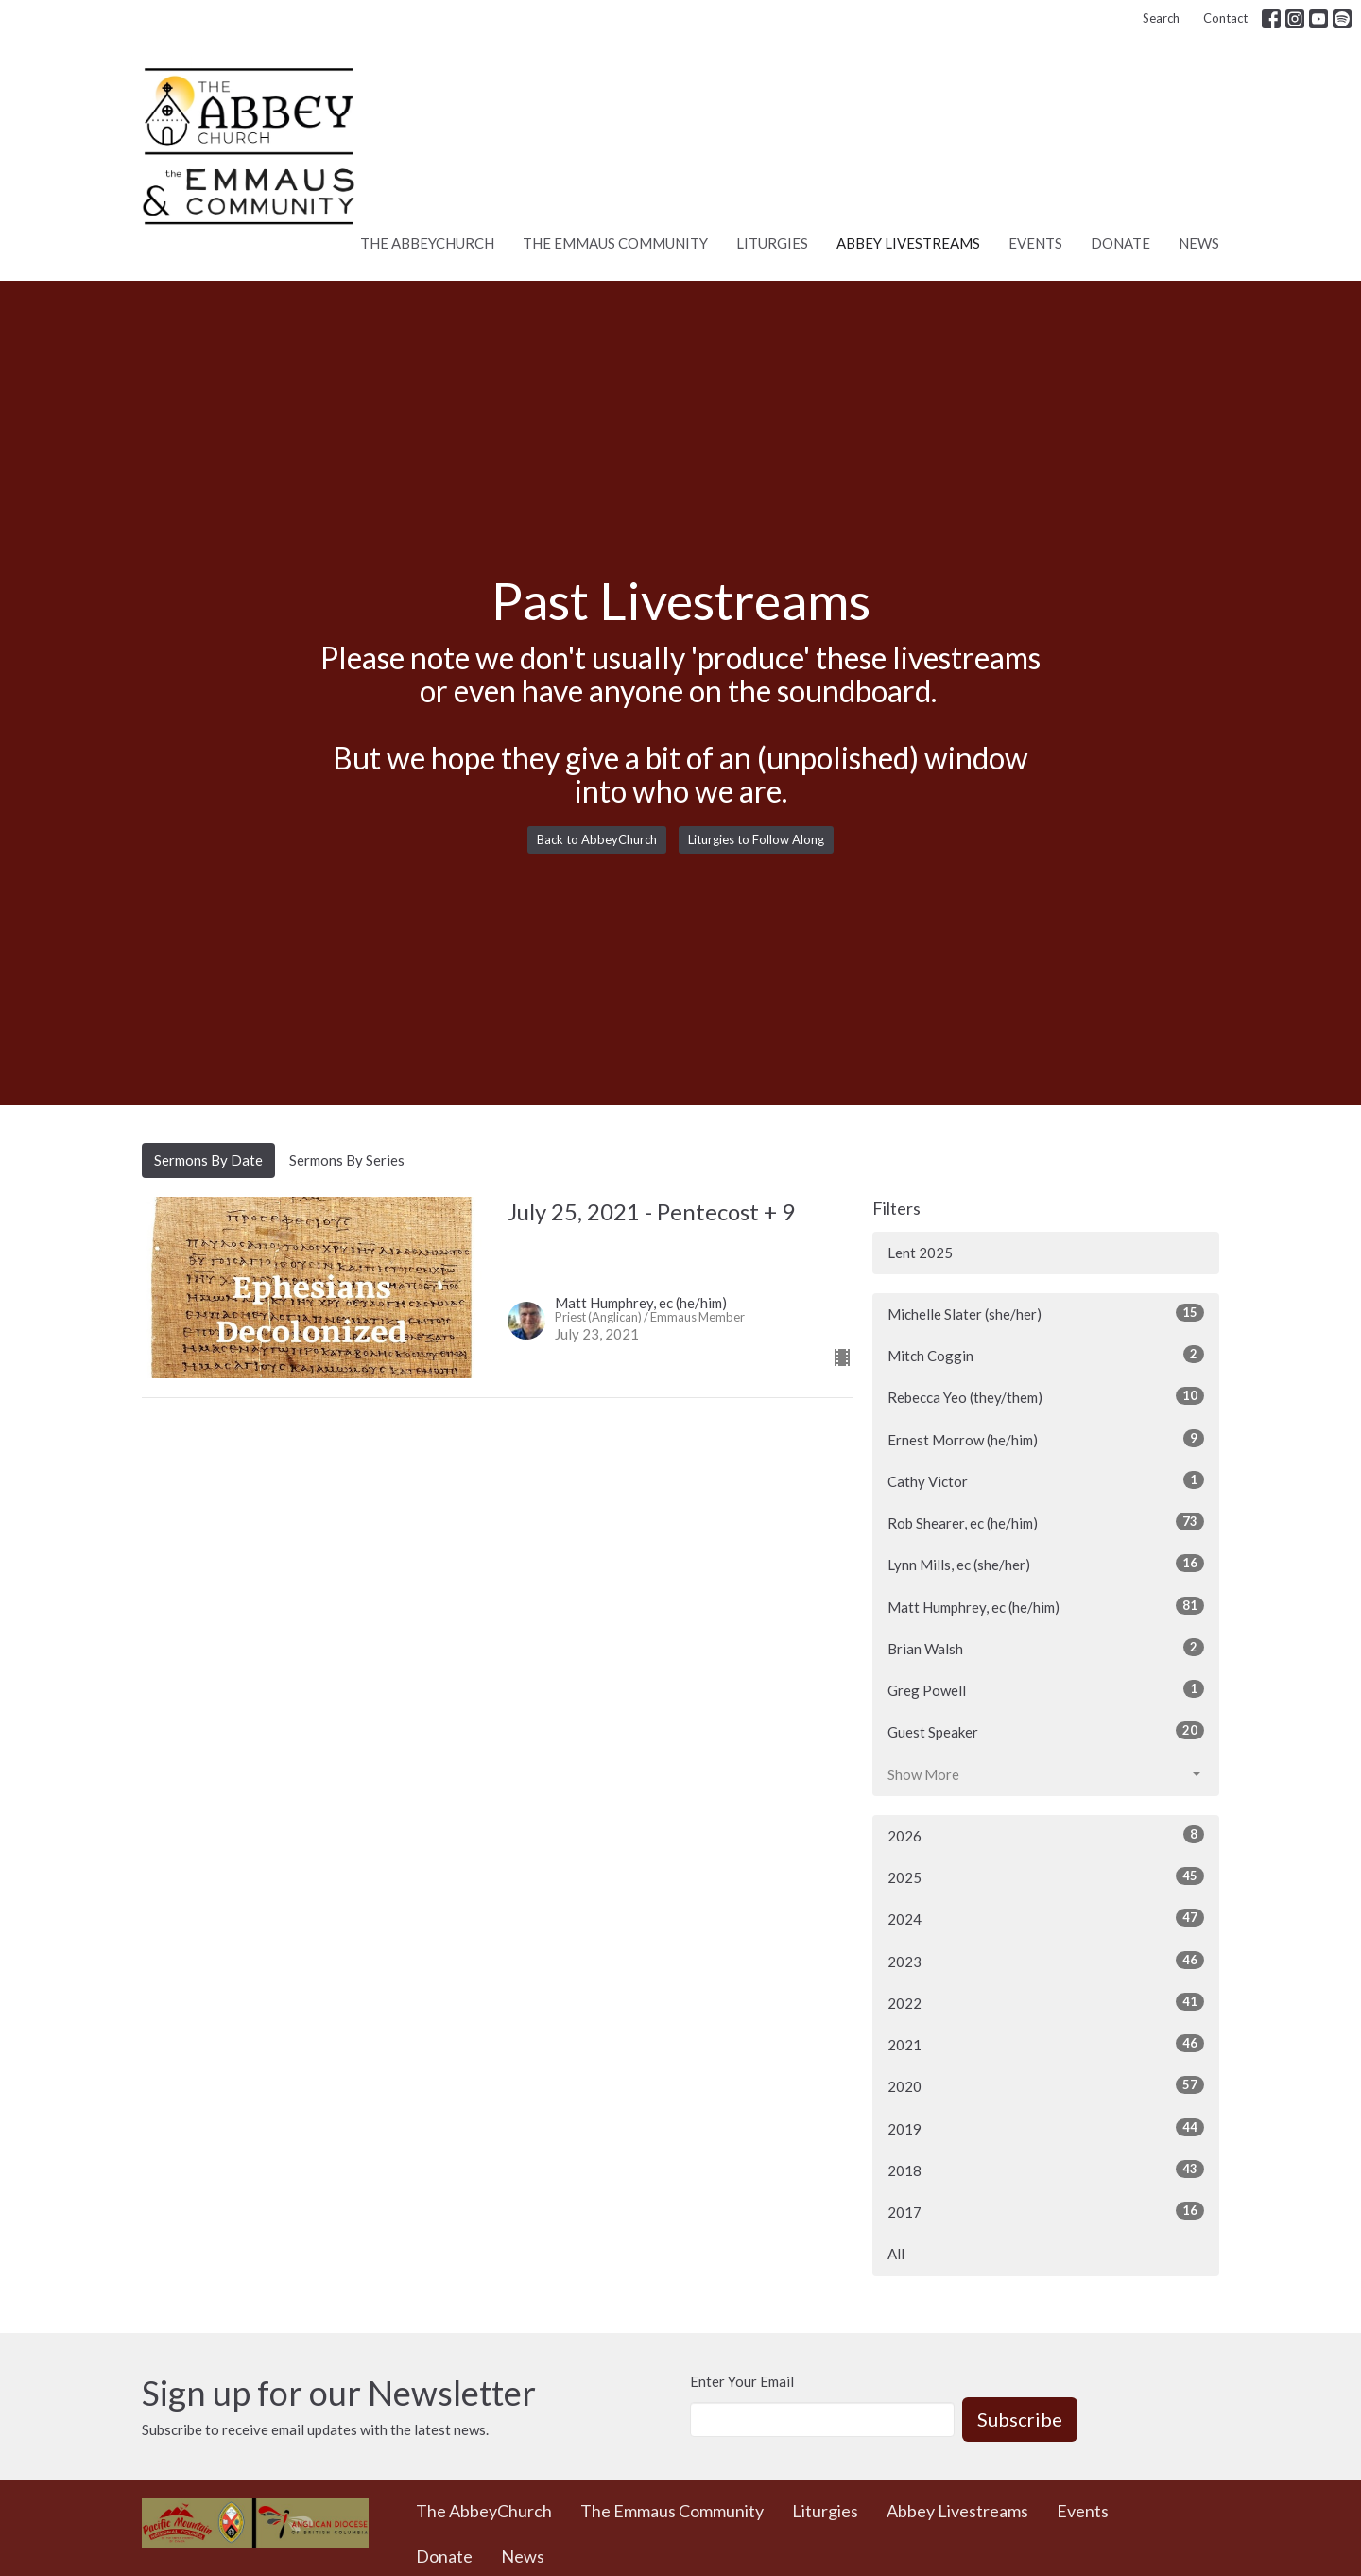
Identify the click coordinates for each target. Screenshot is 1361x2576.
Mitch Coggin (1045, 1354)
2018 (1045, 2169)
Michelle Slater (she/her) (1045, 1313)
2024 (1045, 1918)
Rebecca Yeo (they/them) (1045, 1396)
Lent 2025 (920, 1252)
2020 (1045, 2085)
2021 (1045, 2043)
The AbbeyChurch (427, 242)
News (1199, 242)
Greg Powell (1045, 1689)
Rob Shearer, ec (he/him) (1045, 1522)
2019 (1045, 2127)
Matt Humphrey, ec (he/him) (1045, 1606)
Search (1161, 18)
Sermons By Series (347, 1159)
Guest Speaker (1045, 1730)
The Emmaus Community (615, 242)
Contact (1225, 18)
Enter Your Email (742, 2381)
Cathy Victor (1045, 1480)
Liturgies (772, 242)
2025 (1045, 1876)
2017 (1045, 2211)
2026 (1045, 1834)
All (895, 2253)
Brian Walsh (1045, 1647)
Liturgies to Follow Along (756, 839)
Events (1035, 242)
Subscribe (1019, 2419)
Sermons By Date (208, 1159)
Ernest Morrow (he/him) (1045, 1438)
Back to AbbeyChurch (597, 839)
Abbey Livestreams (908, 242)
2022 (1045, 2002)
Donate (1120, 242)
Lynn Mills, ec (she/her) (1045, 1563)
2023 (1045, 1960)
